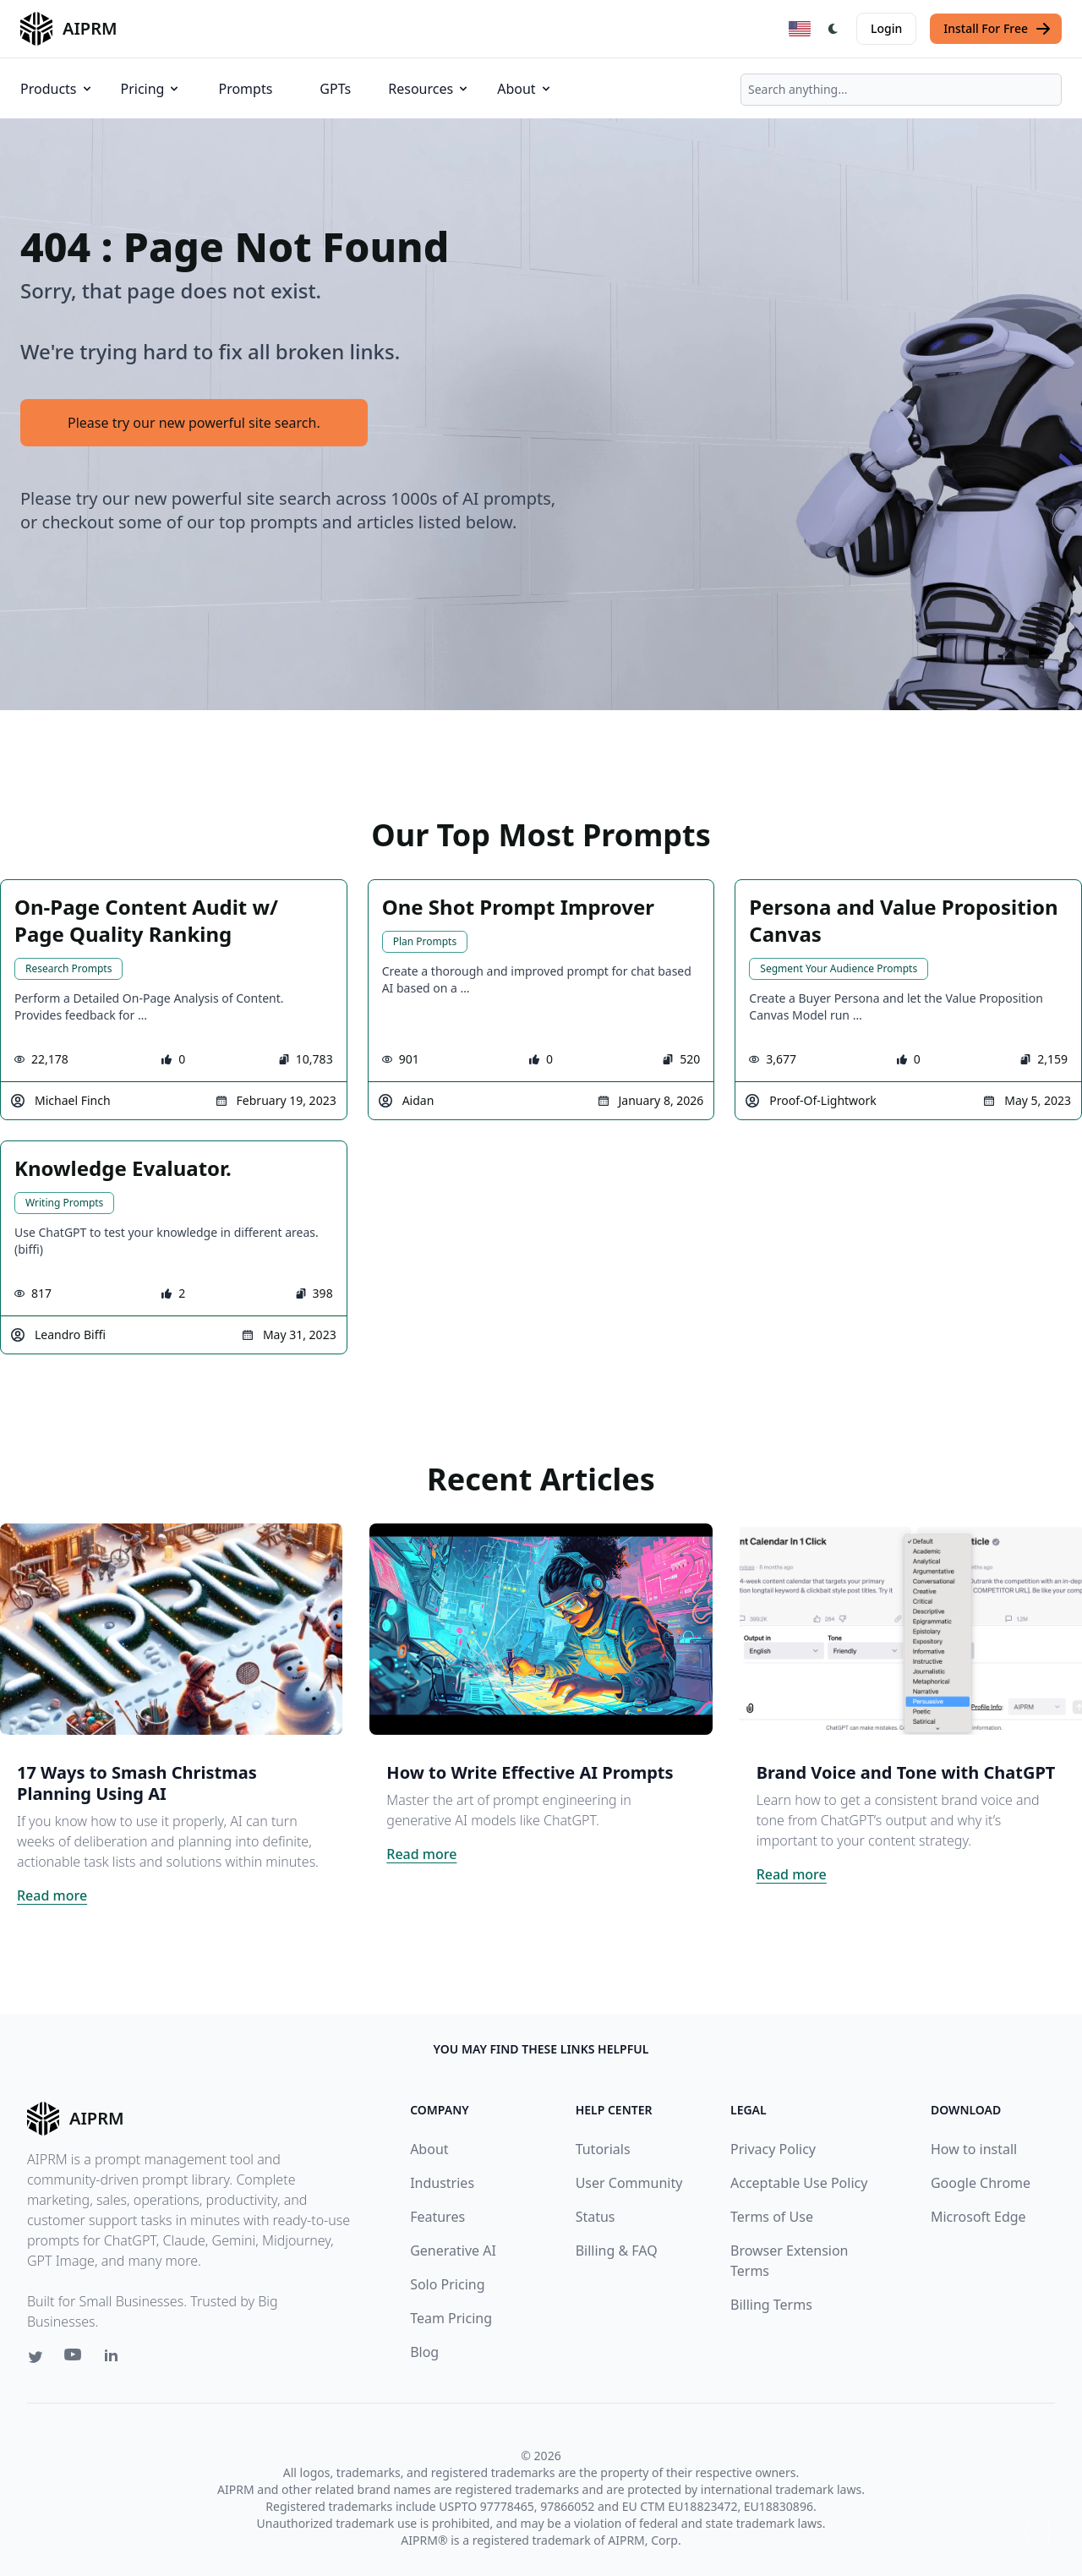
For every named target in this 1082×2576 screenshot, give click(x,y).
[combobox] (901, 90)
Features (437, 2216)
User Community (629, 2183)
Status (595, 2216)
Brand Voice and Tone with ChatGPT (906, 1772)
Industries (442, 2183)
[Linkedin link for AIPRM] (115, 2359)
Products (57, 88)
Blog (424, 2352)
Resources (429, 88)
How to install (974, 2149)
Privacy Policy (773, 2149)
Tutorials (603, 2149)
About (524, 88)
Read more (52, 1895)
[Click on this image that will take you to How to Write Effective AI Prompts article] (540, 1629)
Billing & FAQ (617, 2250)
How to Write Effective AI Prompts (529, 1772)
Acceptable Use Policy (798, 2183)
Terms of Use (771, 2216)
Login (886, 28)
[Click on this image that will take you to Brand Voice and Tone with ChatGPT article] (911, 1629)
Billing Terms (771, 2304)
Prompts (245, 88)
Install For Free (997, 28)
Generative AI (453, 2250)
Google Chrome (980, 2183)
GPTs (335, 88)
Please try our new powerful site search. (194, 422)
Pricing (151, 88)
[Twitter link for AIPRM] (35, 2357)
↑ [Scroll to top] (1038, 2531)
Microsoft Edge (978, 2216)
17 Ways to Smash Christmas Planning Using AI (137, 1783)
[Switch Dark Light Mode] (833, 28)
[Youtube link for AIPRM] (74, 2359)
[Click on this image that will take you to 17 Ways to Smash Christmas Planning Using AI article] (171, 1629)
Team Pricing (451, 2318)
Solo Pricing (447, 2284)
